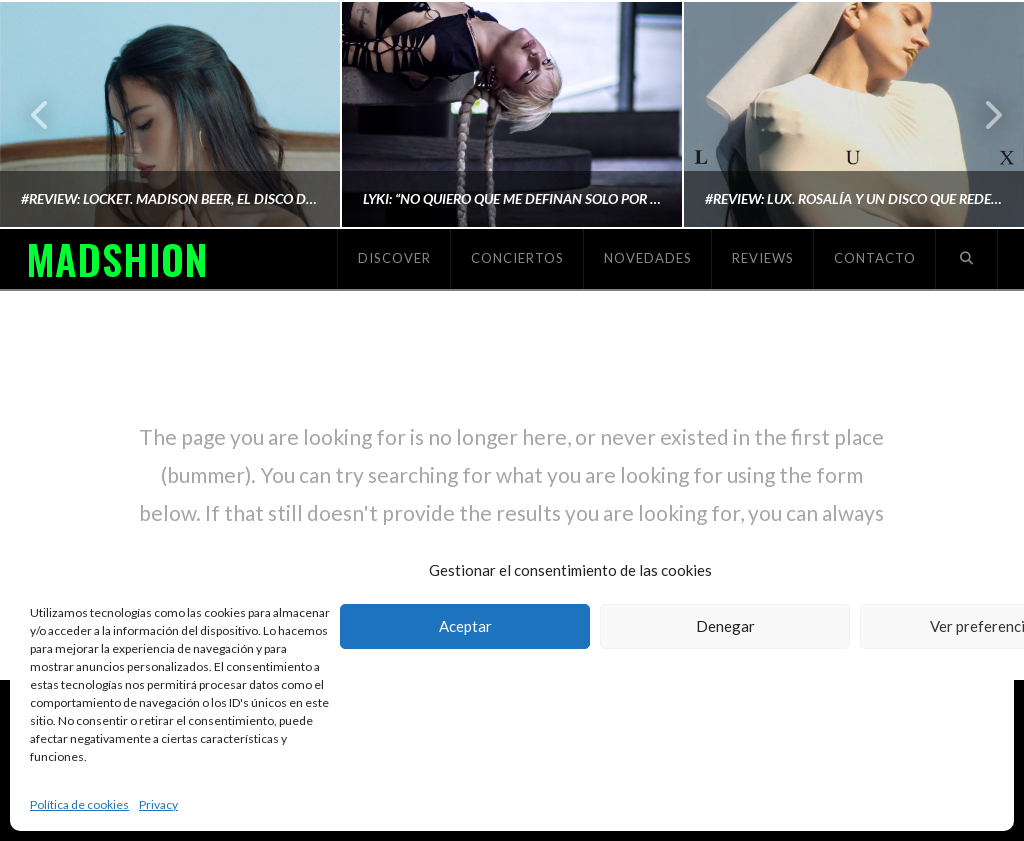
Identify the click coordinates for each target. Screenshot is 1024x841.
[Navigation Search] (967, 259)
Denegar (725, 626)
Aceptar (465, 626)
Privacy (158, 804)
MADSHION (117, 259)
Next (982, 114)
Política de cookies (79, 804)
